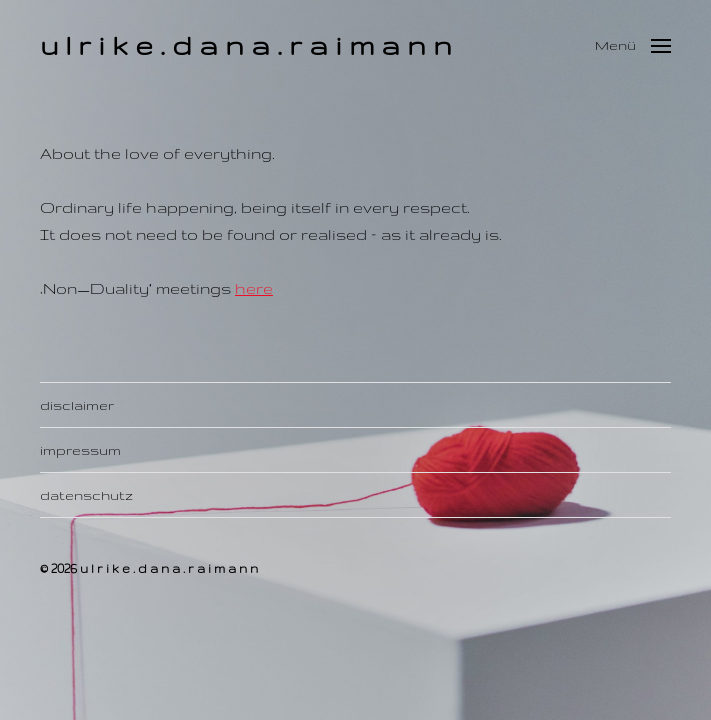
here (254, 288)
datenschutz (86, 495)
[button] (633, 45)
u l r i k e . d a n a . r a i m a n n (246, 44)
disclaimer (77, 405)
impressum (80, 450)
